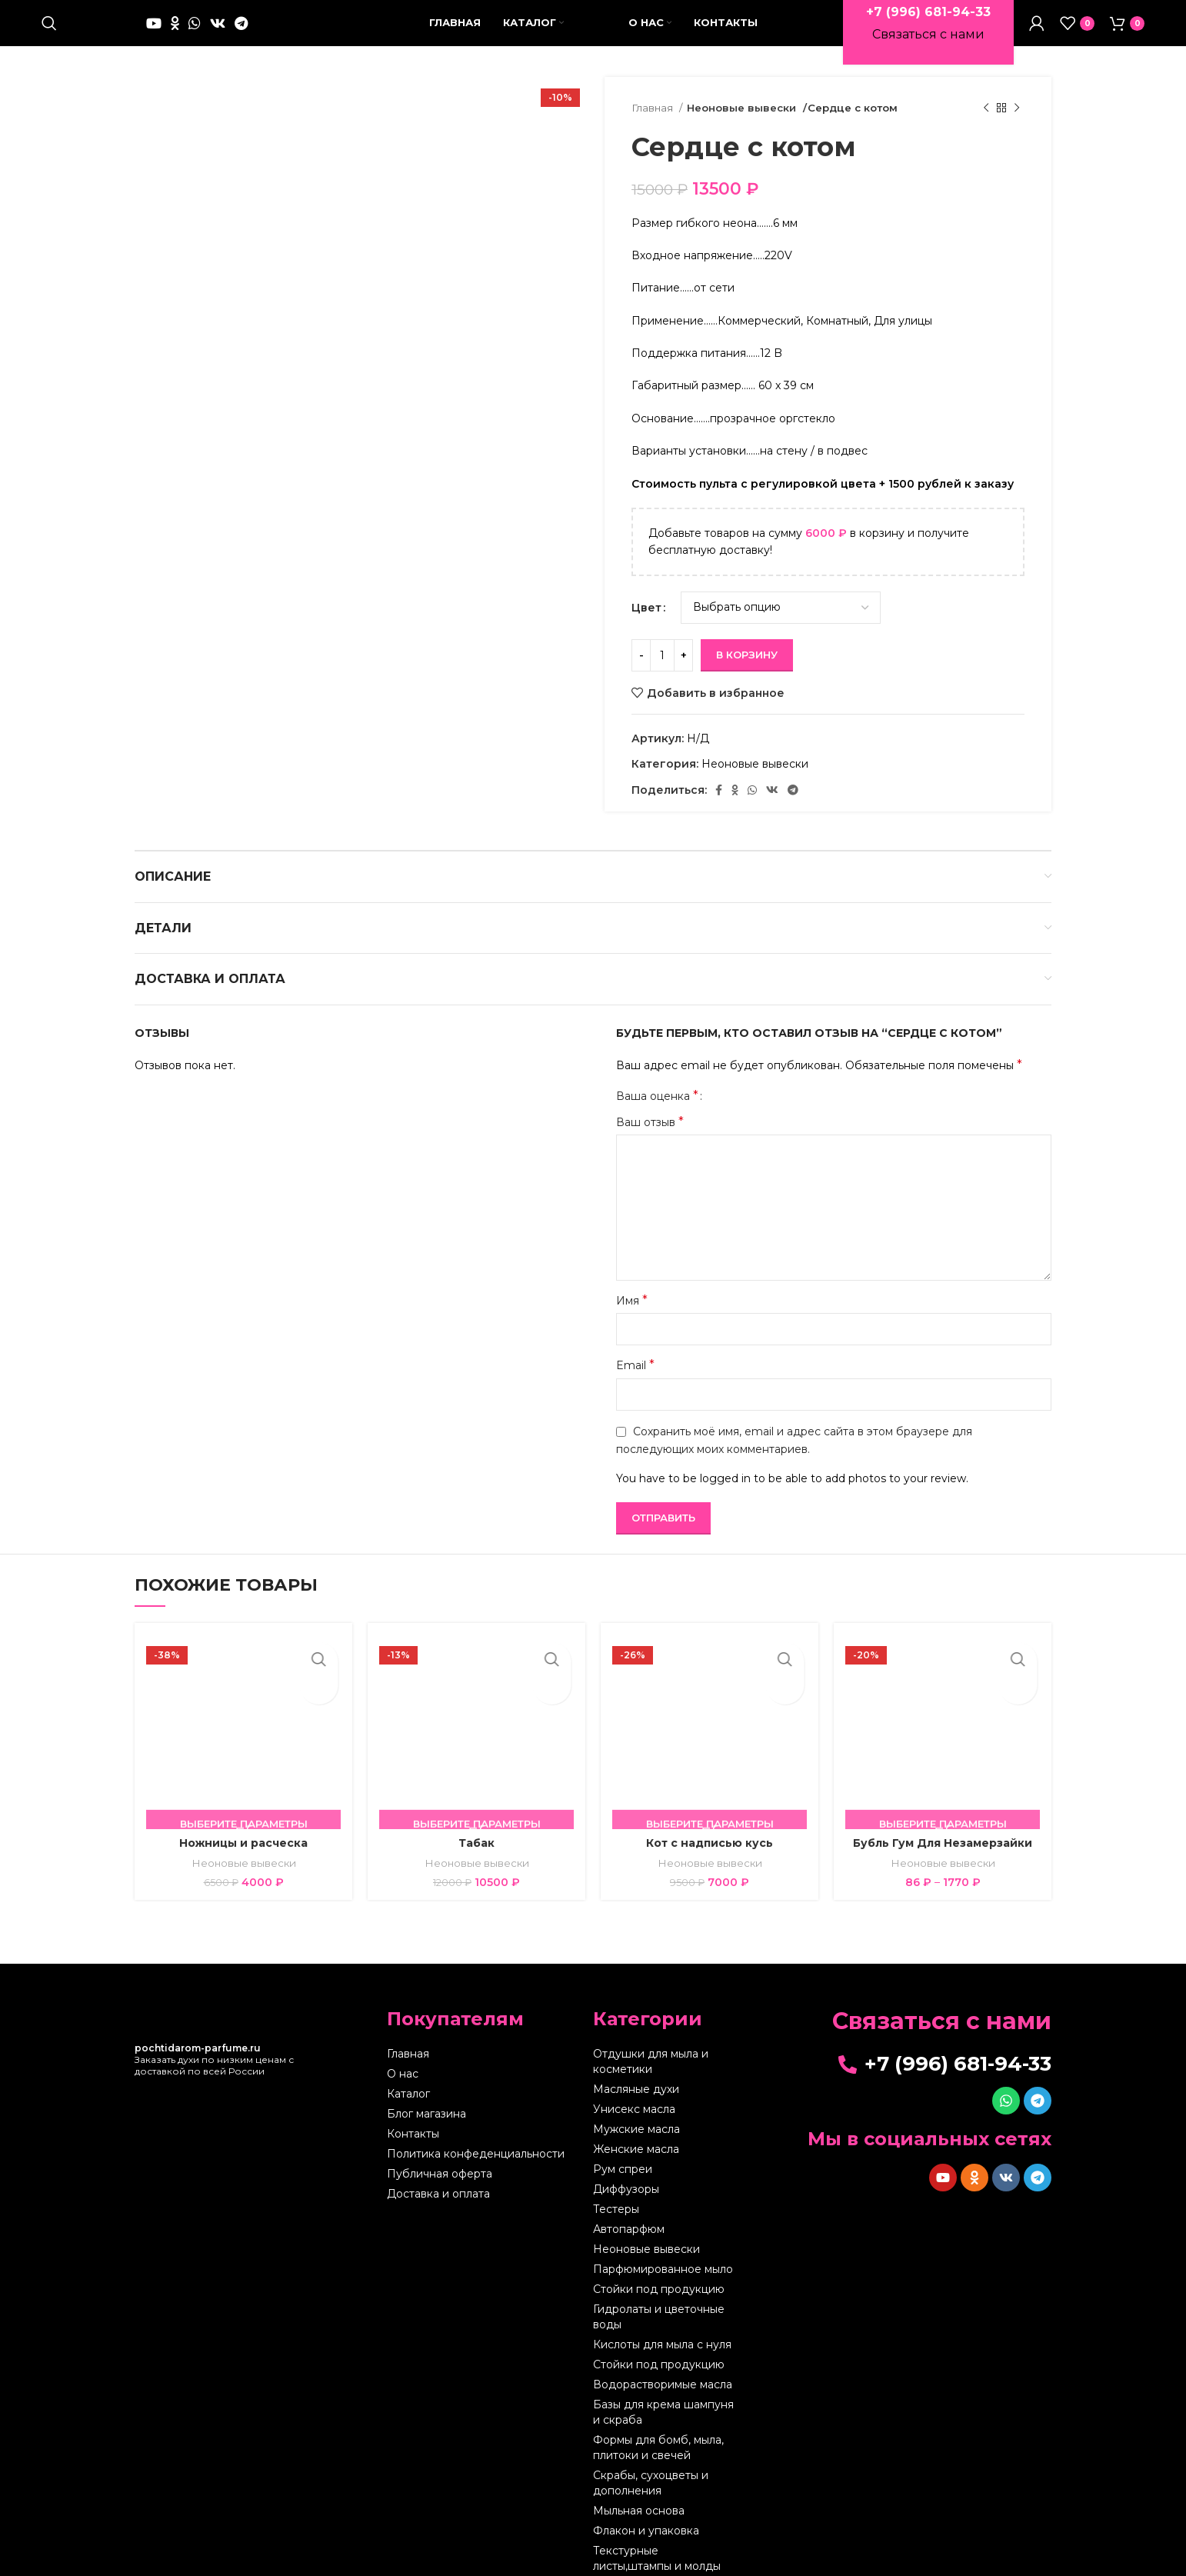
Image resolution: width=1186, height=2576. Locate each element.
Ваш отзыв (650, 1122)
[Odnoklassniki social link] (175, 23)
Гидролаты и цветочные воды (659, 2316)
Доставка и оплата (438, 2194)
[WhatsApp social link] (194, 23)
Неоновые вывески (740, 108)
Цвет (646, 608)
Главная (653, 108)
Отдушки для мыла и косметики (650, 2061)
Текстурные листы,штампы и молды (657, 2558)
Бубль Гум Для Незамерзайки (942, 1843)
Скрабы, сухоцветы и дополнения (650, 2483)
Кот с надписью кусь (709, 1843)
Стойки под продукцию (659, 2289)
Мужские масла (636, 2129)
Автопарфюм (629, 2229)
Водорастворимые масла (662, 2384)
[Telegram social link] (241, 23)
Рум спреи (622, 2169)
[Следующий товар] (1016, 108)
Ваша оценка (657, 1096)
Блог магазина (426, 2114)
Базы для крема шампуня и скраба (663, 2412)
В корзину (747, 654)
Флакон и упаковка (646, 2531)
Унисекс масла (634, 2109)
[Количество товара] (662, 655)
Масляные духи (636, 2089)
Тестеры (616, 2209)
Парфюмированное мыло (663, 2269)
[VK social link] (217, 23)
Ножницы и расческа (243, 1843)
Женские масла (636, 2149)
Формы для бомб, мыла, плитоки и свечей (658, 2447)
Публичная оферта (439, 2174)
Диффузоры (626, 2189)
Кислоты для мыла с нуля (662, 2344)
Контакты (413, 2134)
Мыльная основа (639, 2511)
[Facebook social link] (719, 790)
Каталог (408, 2094)
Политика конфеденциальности (476, 2154)
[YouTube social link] (154, 23)
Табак (476, 1843)
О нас (402, 2074)
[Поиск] (49, 23)
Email (635, 1365)
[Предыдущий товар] (986, 108)
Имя (632, 1300)
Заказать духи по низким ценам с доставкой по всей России (214, 2059)
